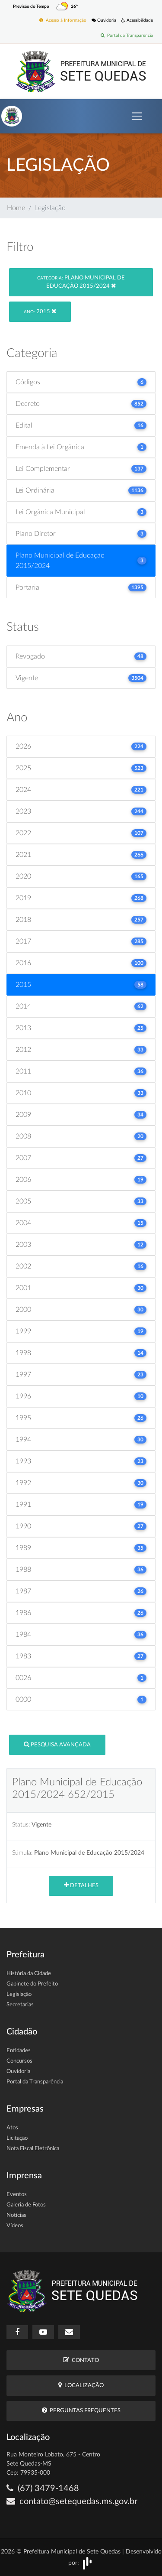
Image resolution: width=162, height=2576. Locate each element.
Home (16, 207)
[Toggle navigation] (137, 116)
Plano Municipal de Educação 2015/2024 (81, 282)
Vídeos (14, 2226)
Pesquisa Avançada (57, 1744)
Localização (81, 2385)
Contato (81, 2360)
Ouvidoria (104, 20)
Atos (12, 2128)
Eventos (16, 2194)
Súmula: (22, 1852)
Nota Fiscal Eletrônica (32, 2148)
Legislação (19, 1994)
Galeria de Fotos (26, 2205)
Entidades (18, 2051)
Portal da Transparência (127, 35)
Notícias (16, 2215)
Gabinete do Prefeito (32, 1984)
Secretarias (20, 2005)
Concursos (19, 2061)
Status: (21, 1824)
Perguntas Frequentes (81, 2410)
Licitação (17, 2138)
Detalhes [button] (81, 1885)
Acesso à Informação (62, 20)
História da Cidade (28, 1973)
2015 (40, 311)
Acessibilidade (137, 20)
